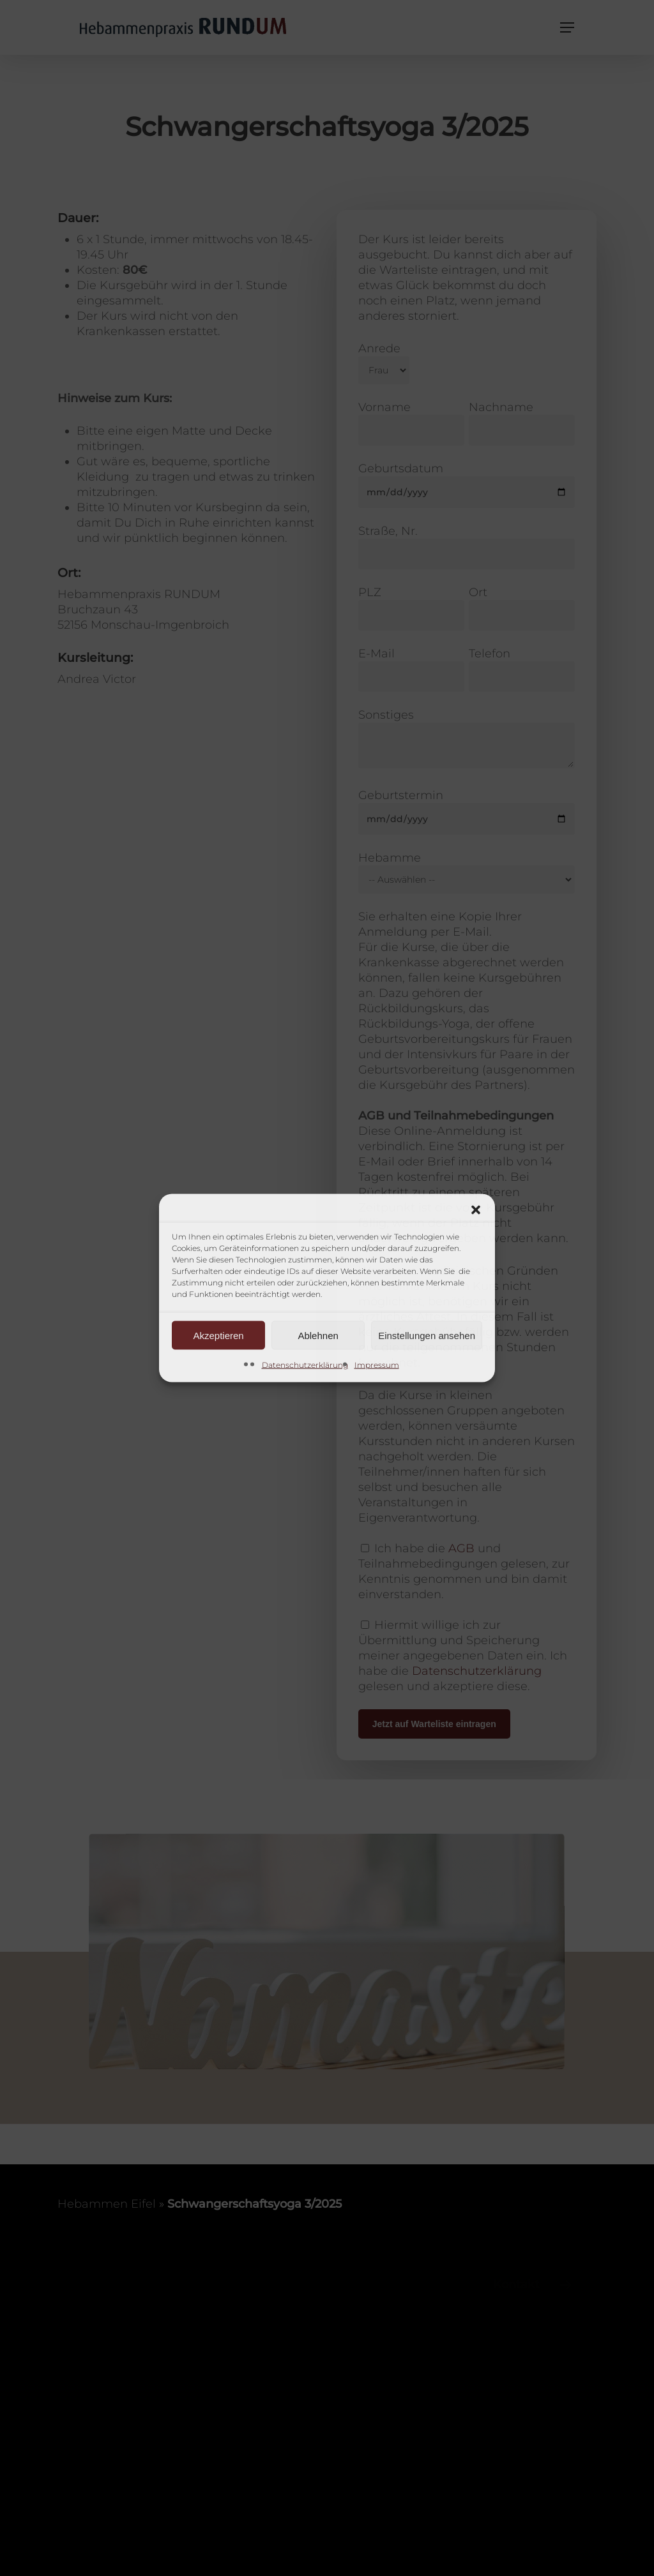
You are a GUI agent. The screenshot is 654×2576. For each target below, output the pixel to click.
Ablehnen (318, 1334)
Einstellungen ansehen (426, 1334)
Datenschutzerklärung (305, 1365)
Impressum (376, 1365)
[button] (475, 1210)
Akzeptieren (218, 1334)
